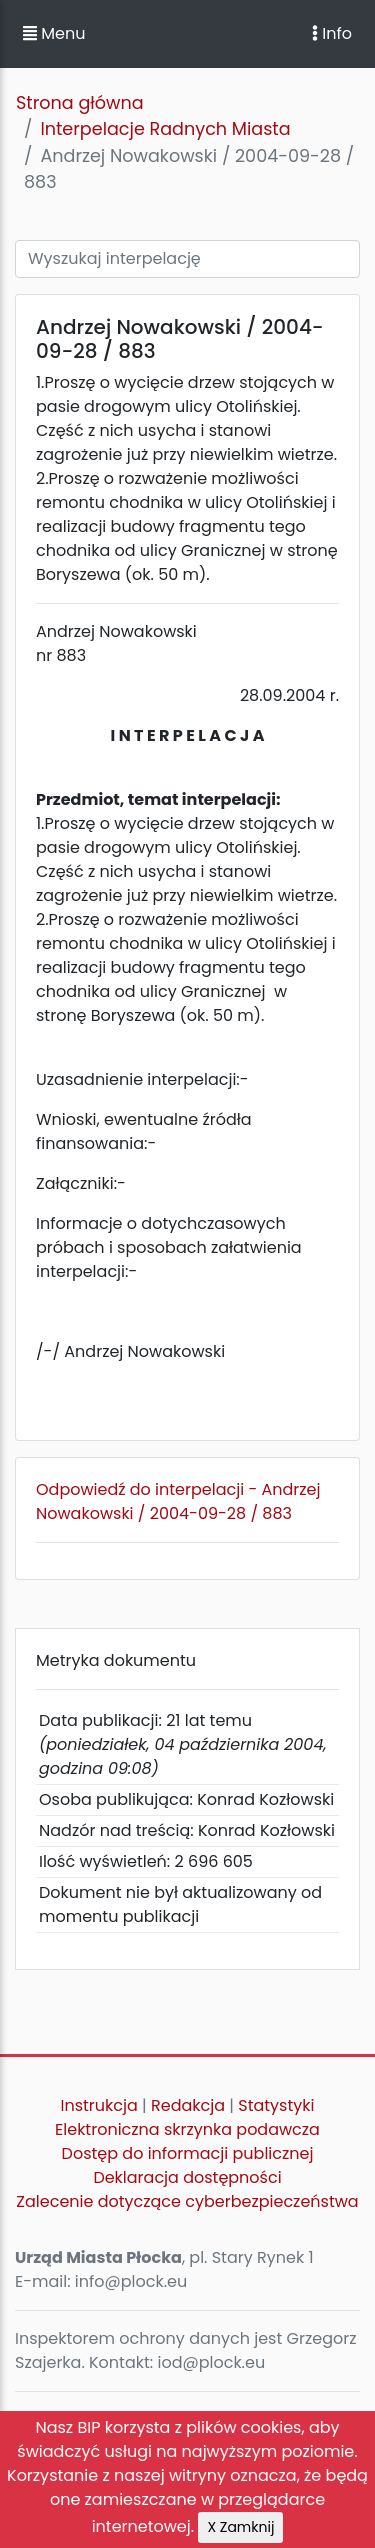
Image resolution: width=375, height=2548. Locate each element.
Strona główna (80, 103)
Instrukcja (99, 2105)
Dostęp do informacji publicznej (188, 2153)
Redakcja (188, 2105)
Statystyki (276, 2105)
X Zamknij (240, 2527)
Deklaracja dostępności (187, 2177)
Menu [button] (54, 33)
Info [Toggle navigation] (332, 33)
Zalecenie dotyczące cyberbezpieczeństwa (187, 2201)
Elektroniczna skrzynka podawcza (187, 2129)
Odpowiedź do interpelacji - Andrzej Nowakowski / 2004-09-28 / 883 (178, 1501)
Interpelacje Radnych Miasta (165, 129)
